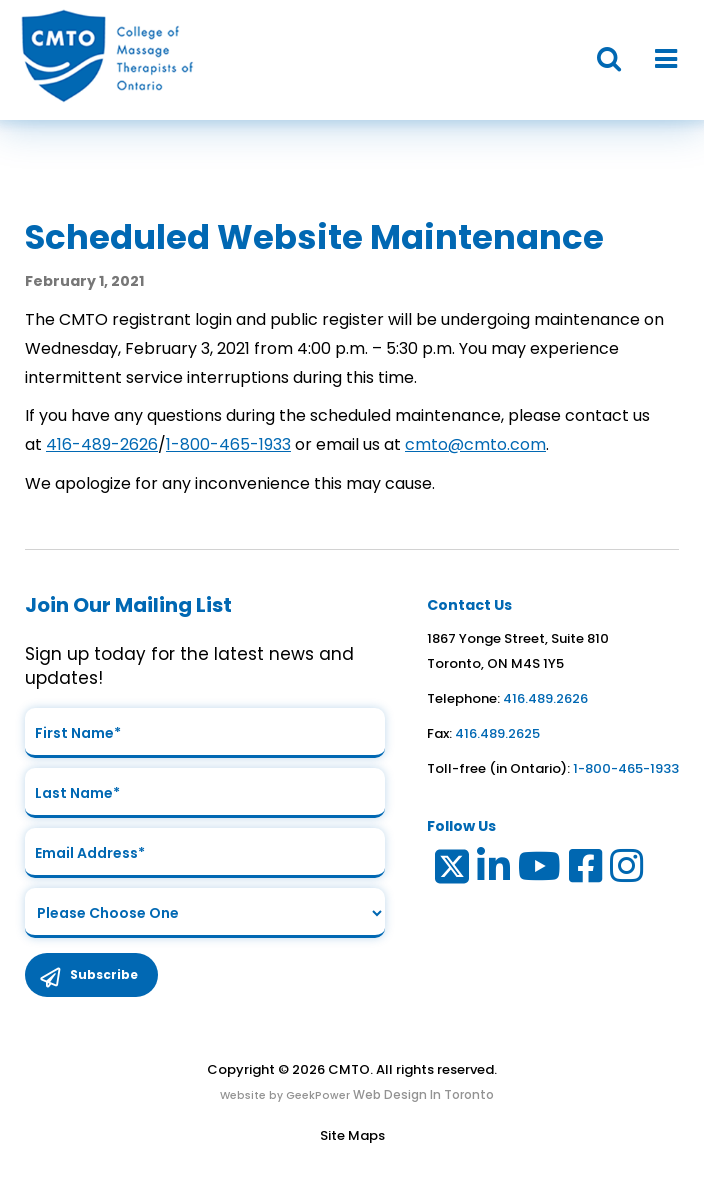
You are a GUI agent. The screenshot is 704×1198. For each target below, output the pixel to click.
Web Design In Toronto (422, 1094)
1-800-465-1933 (228, 444)
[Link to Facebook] (586, 870)
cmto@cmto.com (475, 444)
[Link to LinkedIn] (494, 870)
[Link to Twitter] (450, 870)
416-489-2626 (102, 444)
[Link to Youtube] (540, 870)
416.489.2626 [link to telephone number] (545, 698)
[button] (599, 59)
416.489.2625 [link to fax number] (497, 733)
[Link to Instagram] (627, 870)
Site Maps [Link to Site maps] (352, 1135)
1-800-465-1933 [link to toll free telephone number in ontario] (626, 768)
